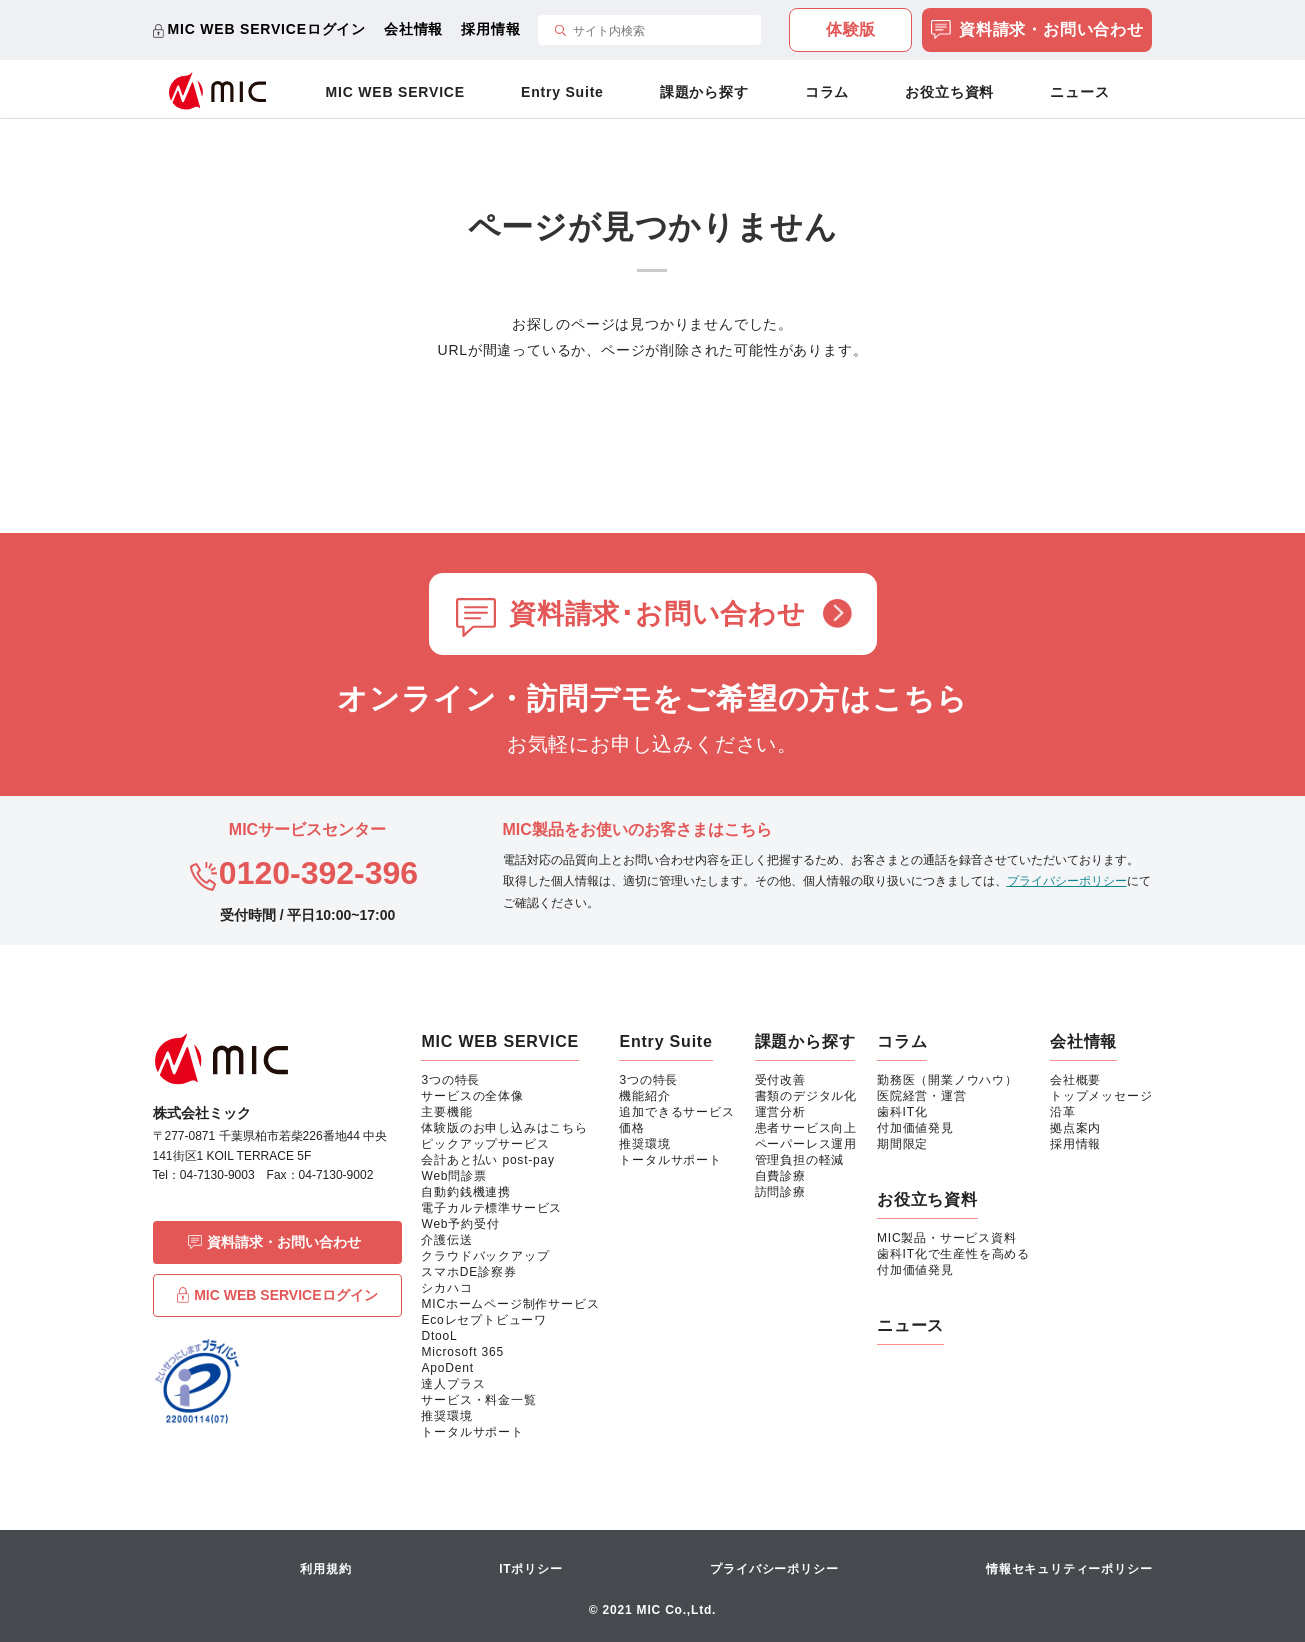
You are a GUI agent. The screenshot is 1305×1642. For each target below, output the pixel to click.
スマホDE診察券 (468, 1272)
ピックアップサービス (485, 1144)
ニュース (1079, 92)
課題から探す (704, 92)
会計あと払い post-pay (487, 1160)
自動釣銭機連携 (466, 1192)
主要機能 (446, 1112)
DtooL (439, 1336)
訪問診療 (780, 1192)
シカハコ (446, 1288)
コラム (827, 92)
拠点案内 (1075, 1128)
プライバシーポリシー (1067, 881)
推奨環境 (446, 1416)
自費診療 (780, 1176)
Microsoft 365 (462, 1352)
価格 (632, 1128)
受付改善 (780, 1080)
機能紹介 (644, 1096)
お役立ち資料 (949, 92)
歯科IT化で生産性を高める (953, 1254)
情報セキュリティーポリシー (1069, 1569)
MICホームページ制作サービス (510, 1304)
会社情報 (413, 29)
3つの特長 (450, 1080)
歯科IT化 (902, 1112)
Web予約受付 (460, 1224)
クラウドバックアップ (485, 1256)
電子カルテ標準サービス (491, 1208)
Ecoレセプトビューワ (483, 1320)
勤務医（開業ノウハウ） (947, 1080)
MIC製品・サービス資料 (947, 1238)
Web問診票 (453, 1176)
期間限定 (902, 1144)
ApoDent (447, 1368)
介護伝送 (446, 1240)
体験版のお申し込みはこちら (504, 1128)
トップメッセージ (1101, 1096)
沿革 (1063, 1112)
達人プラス (453, 1384)
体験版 (851, 29)
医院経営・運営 (922, 1096)
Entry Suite (562, 92)
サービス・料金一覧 (478, 1400)
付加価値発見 (915, 1128)
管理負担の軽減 (800, 1160)
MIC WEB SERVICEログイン (267, 29)
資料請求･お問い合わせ (657, 614)
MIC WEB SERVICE (395, 92)
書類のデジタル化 (806, 1096)
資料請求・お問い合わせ (1037, 31)
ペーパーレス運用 (806, 1144)
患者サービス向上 (806, 1128)
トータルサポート (472, 1432)
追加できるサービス (676, 1112)
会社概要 (1075, 1080)
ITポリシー (530, 1569)
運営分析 (780, 1112)
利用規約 (325, 1569)
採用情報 (490, 29)
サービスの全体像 (472, 1096)
